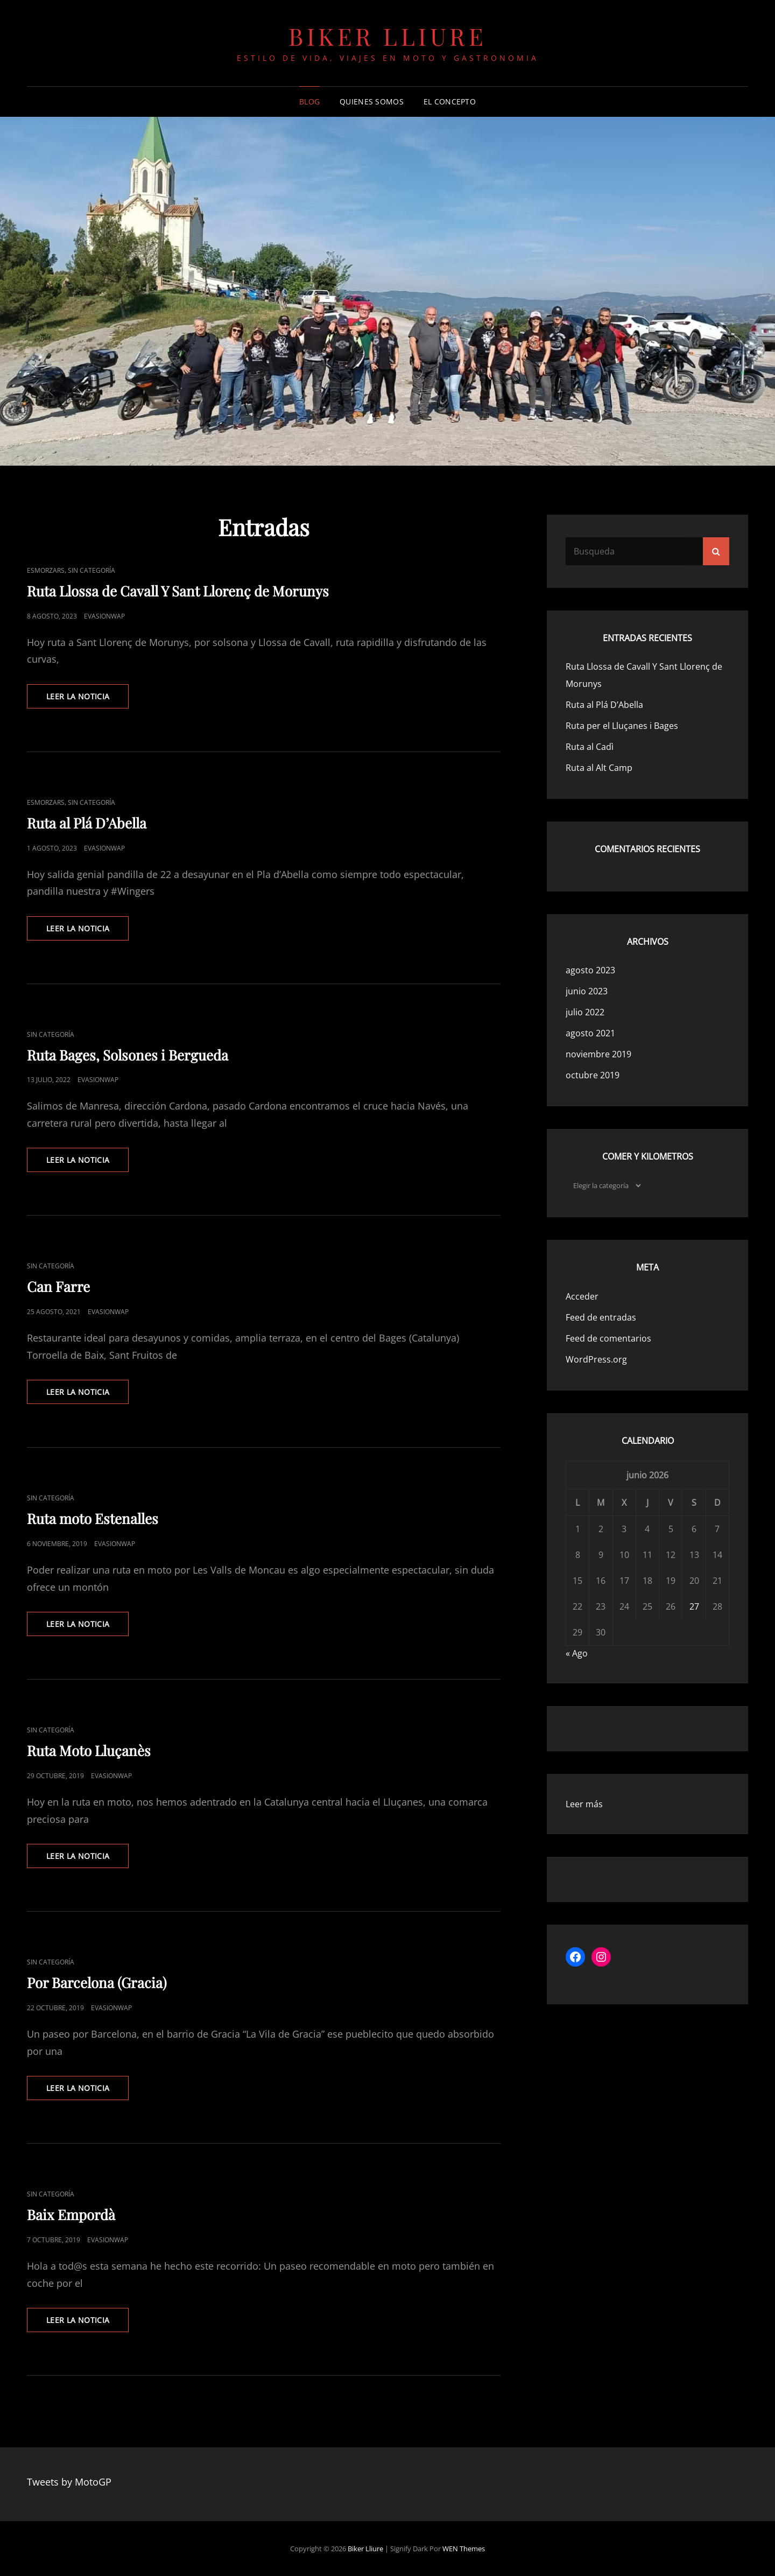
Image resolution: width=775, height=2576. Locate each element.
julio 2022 (585, 1012)
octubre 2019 (592, 1075)
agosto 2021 (590, 1033)
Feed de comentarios (608, 1338)
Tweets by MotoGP (69, 2481)
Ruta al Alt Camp (599, 768)
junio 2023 (587, 991)
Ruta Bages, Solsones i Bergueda (127, 1054)
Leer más (584, 1804)
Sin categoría (91, 570)
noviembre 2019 (598, 1054)
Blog (309, 101)
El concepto (450, 101)
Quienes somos (372, 101)
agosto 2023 (590, 970)
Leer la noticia (87, 699)
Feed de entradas (601, 1317)
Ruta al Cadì (590, 747)
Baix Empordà (71, 2214)
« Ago (577, 1653)
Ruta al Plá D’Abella (86, 822)
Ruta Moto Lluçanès (89, 1750)
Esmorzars (46, 570)
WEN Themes (463, 2548)
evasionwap (104, 616)
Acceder (582, 1296)
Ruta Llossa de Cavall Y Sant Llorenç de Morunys (178, 590)
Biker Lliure (387, 36)
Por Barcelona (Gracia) (97, 1982)
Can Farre (58, 1286)
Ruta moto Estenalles (92, 1518)
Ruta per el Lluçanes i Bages (622, 726)
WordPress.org (596, 1359)
